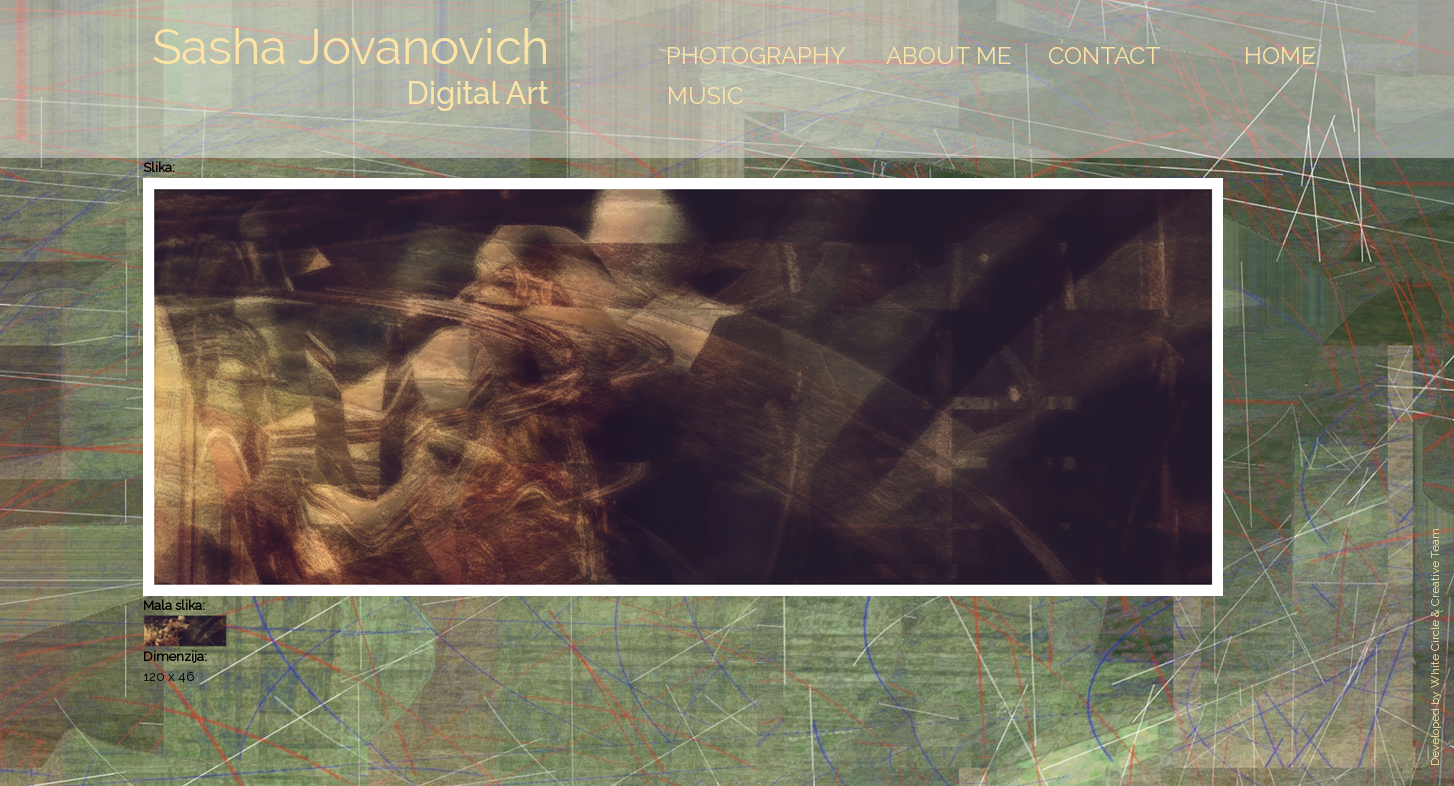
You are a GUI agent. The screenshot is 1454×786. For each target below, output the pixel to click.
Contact (1104, 55)
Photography (756, 55)
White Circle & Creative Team (1435, 608)
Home (1280, 55)
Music (705, 95)
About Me (949, 55)
